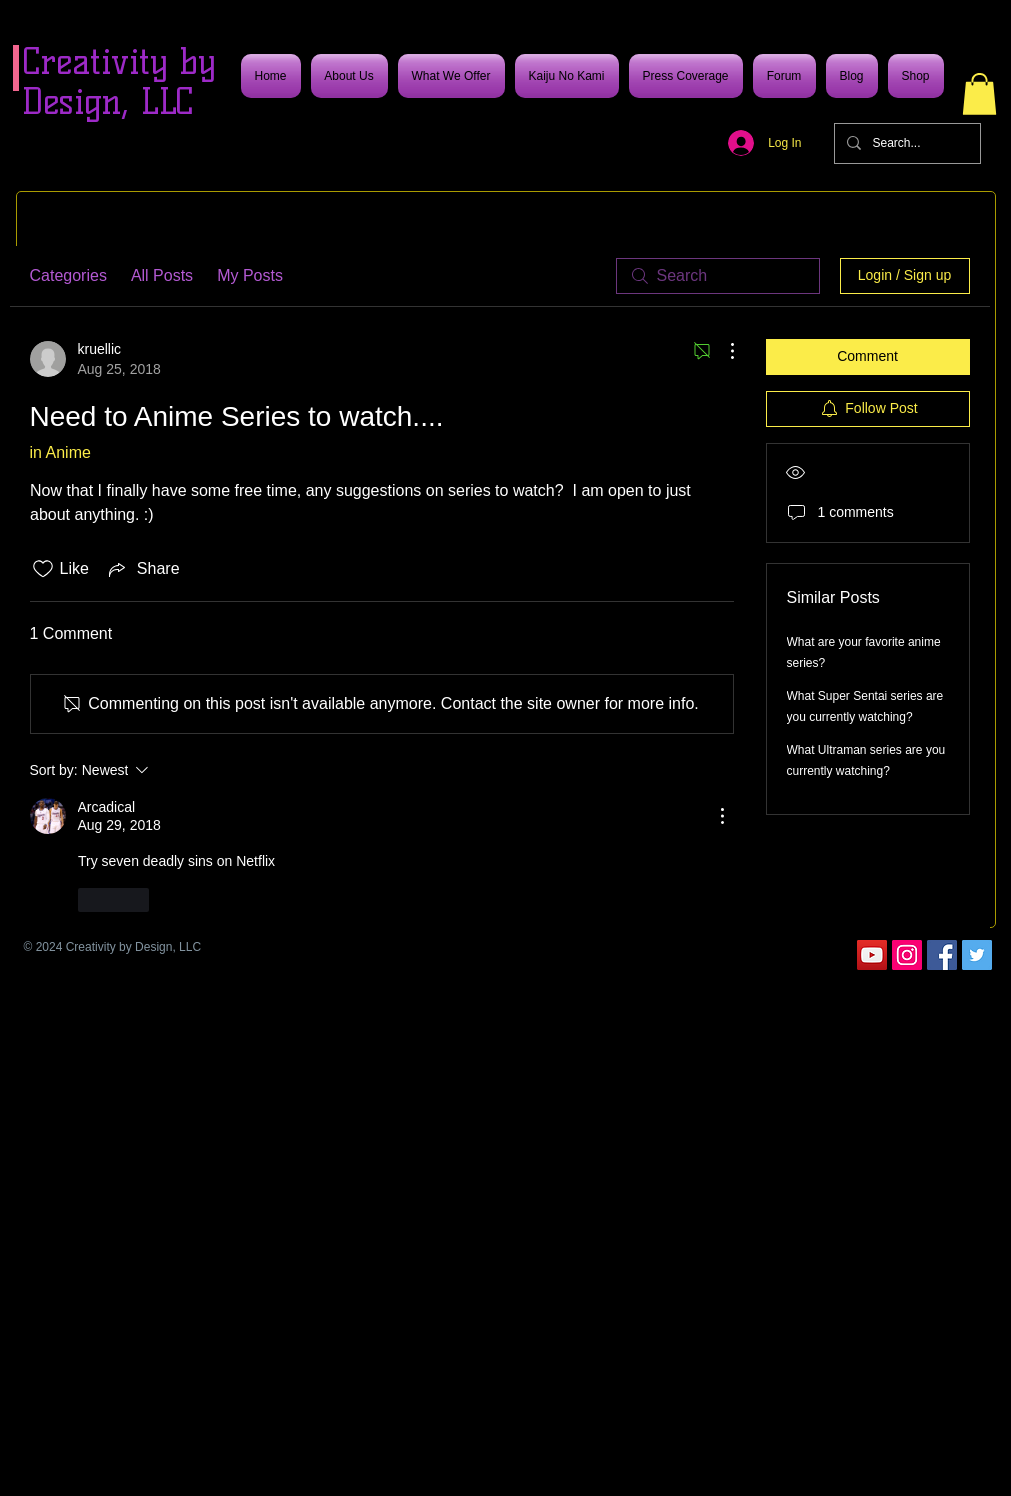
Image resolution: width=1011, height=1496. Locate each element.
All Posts (162, 275)
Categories (68, 275)
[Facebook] (942, 955)
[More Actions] (722, 351)
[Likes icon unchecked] (43, 569)
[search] (718, 276)
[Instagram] (907, 955)
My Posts (250, 275)
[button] (979, 94)
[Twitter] (977, 955)
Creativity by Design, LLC (119, 81)
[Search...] (905, 143)
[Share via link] (142, 569)
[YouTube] (872, 955)
